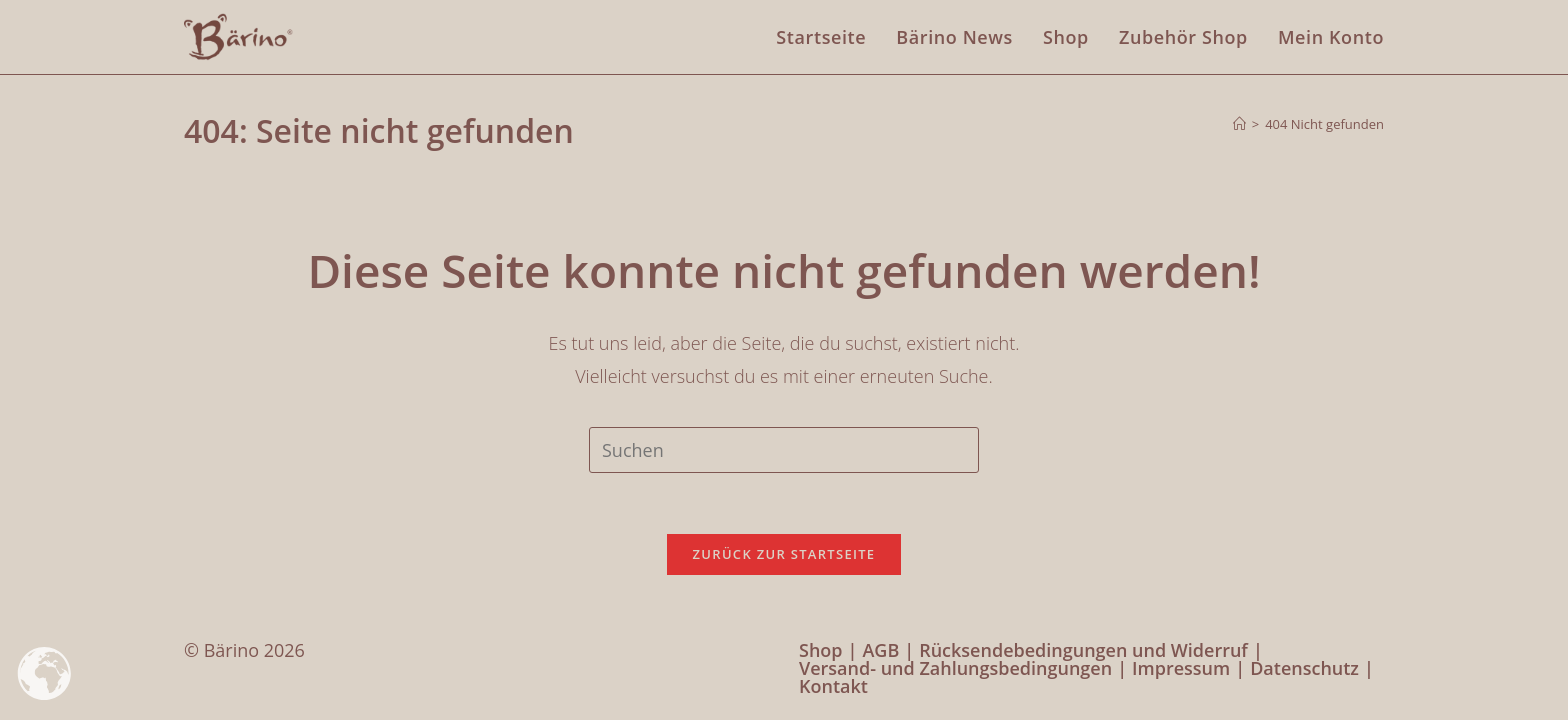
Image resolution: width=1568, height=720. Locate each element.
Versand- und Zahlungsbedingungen (955, 668)
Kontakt (833, 686)
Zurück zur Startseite (784, 554)
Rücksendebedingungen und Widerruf (1083, 650)
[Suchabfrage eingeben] (784, 450)
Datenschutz (1304, 668)
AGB (880, 650)
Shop (821, 650)
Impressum (1181, 668)
